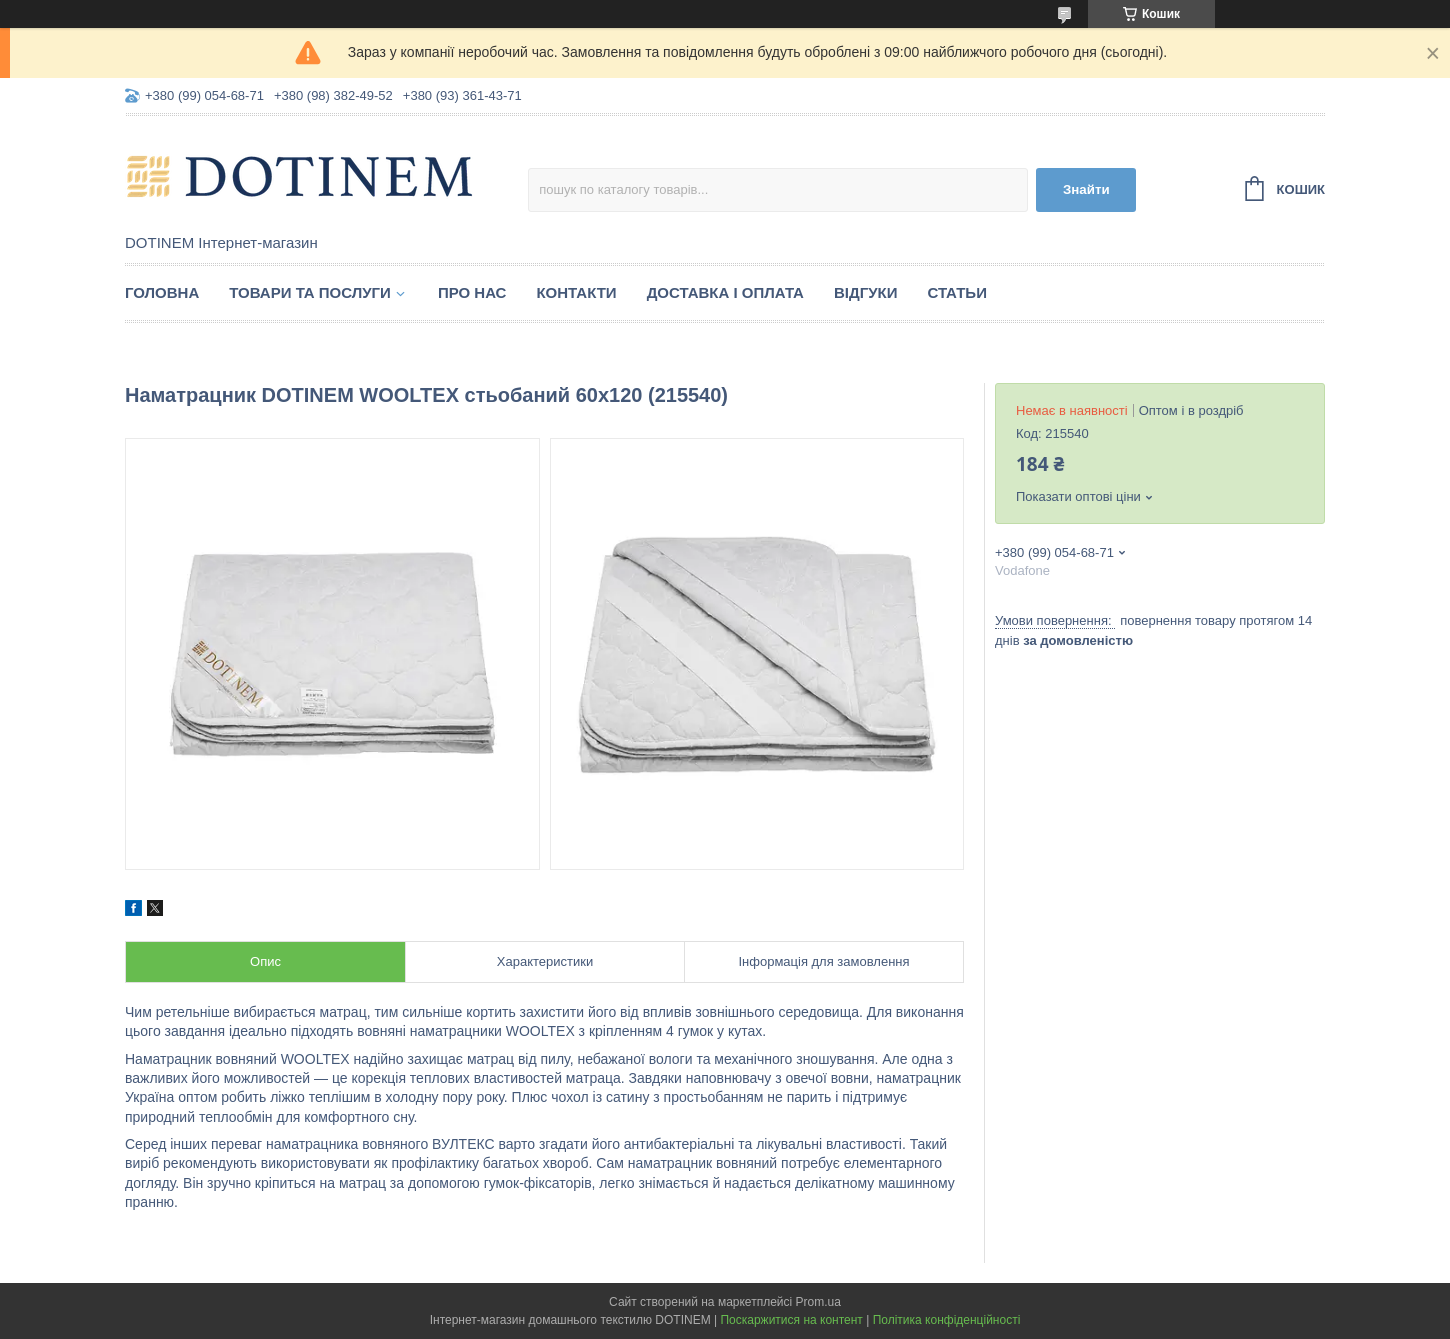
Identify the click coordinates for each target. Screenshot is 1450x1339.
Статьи (957, 292)
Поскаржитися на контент (791, 1320)
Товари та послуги (310, 292)
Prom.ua (818, 1302)
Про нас (472, 292)
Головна (162, 292)
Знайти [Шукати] (1086, 189)
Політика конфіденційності (947, 1320)
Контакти (576, 292)
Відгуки (865, 292)
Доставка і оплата (725, 292)
